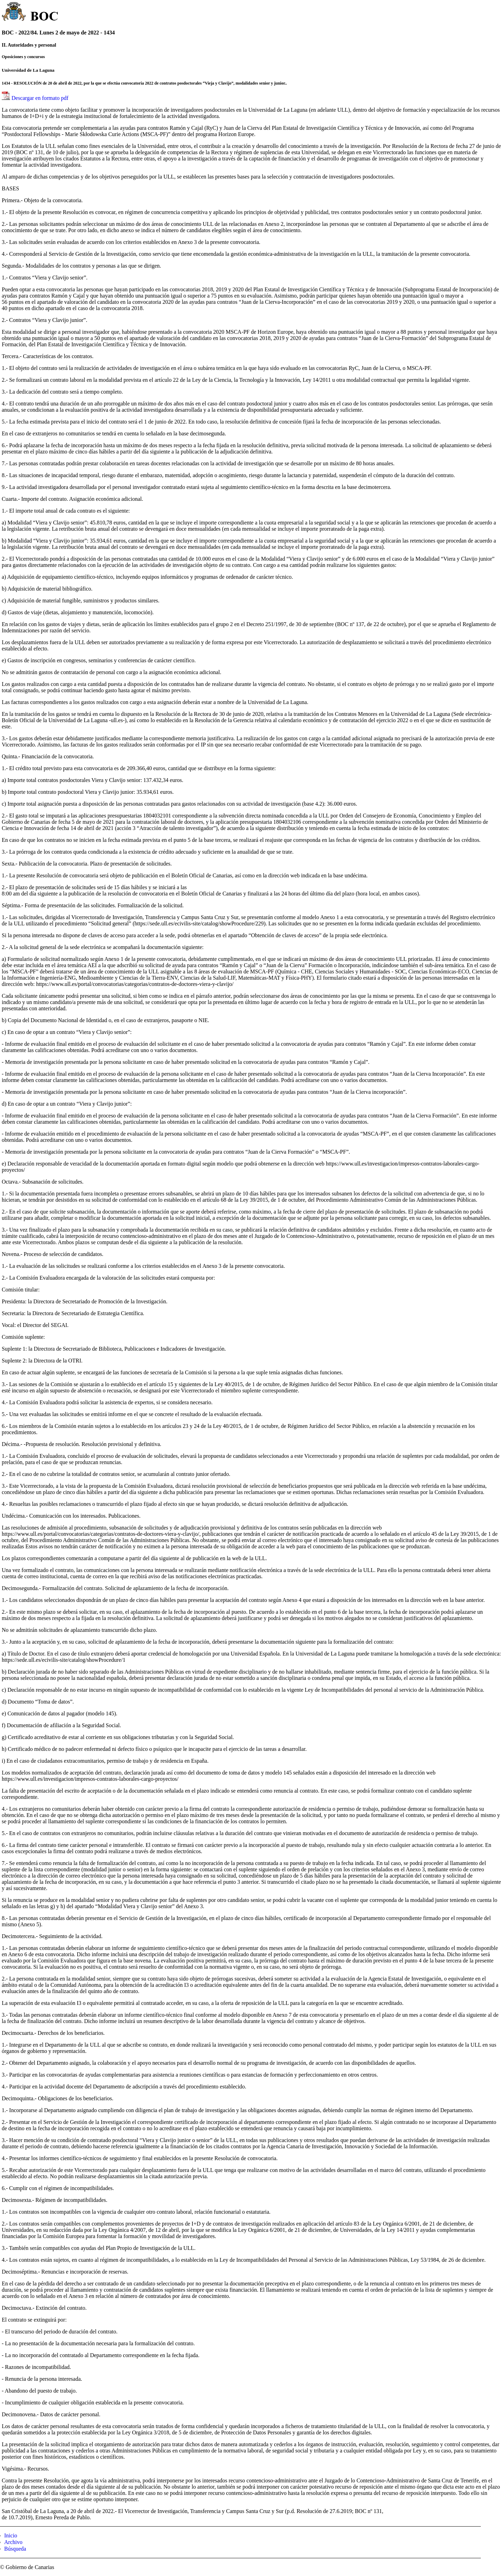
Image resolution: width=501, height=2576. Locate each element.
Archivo (13, 2542)
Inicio (10, 2535)
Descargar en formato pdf (40, 98)
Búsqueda (15, 2549)
